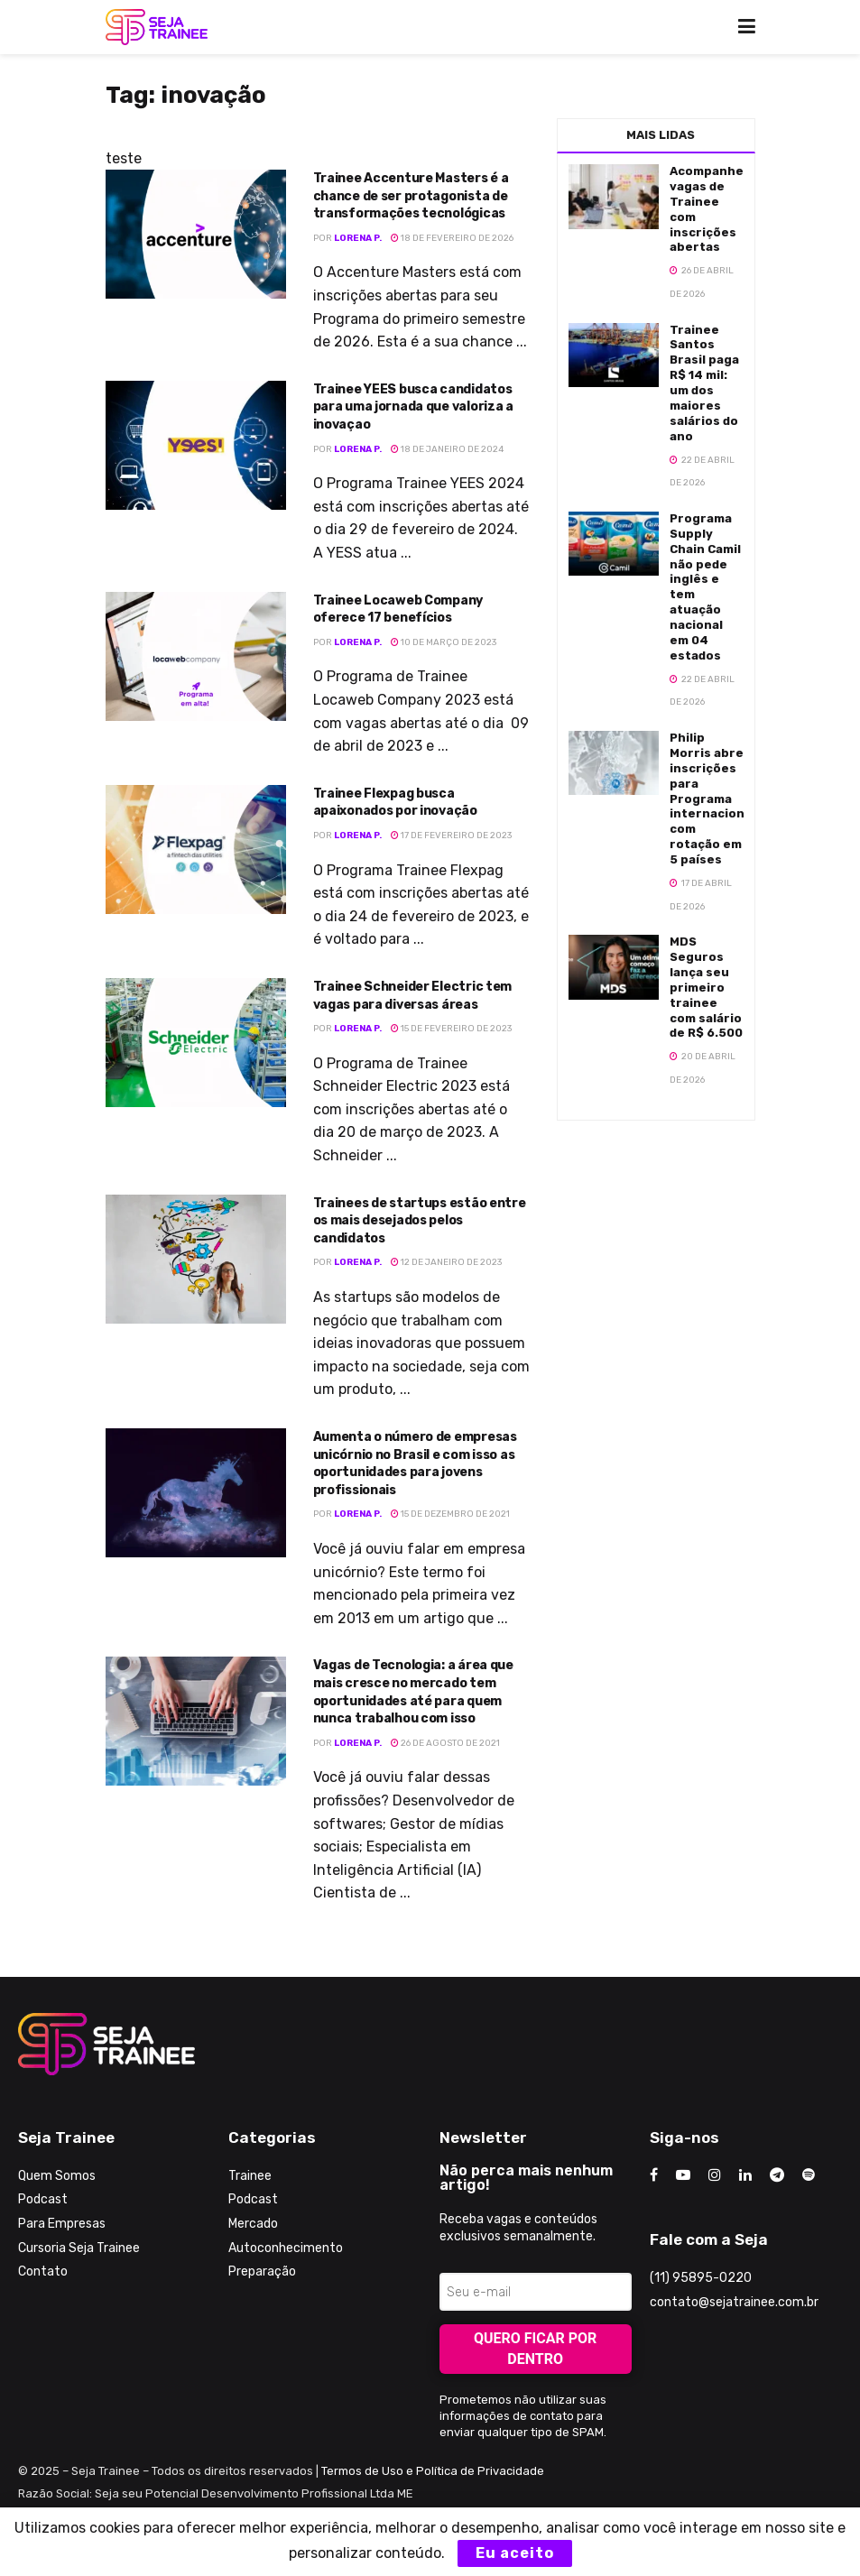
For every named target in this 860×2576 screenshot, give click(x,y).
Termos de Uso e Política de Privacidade (432, 2471)
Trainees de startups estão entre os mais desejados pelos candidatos (419, 1221)
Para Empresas (62, 2223)
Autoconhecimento (285, 2248)
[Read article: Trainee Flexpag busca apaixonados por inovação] (196, 849)
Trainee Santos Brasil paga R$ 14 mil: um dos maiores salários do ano (704, 383)
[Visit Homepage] (157, 27)
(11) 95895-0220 (701, 2277)
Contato (43, 2271)
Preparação (262, 2271)
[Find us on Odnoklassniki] (808, 2175)
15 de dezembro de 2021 (450, 1514)
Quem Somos (57, 2176)
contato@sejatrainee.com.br (734, 2302)
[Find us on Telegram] (777, 2175)
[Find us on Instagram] (714, 2175)
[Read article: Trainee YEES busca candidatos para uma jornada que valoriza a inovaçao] (196, 445)
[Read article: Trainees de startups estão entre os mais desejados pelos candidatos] (196, 1259)
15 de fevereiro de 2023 (451, 1028)
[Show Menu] (746, 27)
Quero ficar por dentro (535, 2349)
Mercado (253, 2223)
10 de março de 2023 (443, 642)
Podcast (43, 2199)
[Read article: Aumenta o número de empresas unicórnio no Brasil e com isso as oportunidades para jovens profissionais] (196, 1492)
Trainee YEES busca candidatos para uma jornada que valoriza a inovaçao (413, 407)
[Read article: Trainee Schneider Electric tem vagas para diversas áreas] (196, 1042)
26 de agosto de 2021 (445, 1743)
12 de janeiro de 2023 (446, 1262)
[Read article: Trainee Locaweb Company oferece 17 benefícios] (196, 656)
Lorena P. (358, 238)
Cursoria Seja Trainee (79, 2248)
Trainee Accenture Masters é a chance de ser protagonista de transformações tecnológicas (411, 196)
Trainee (250, 2176)
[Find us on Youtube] (683, 2175)
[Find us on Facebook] (654, 2175)
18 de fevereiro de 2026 (452, 238)
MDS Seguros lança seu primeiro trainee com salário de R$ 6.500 (706, 987)
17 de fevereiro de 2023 (451, 835)
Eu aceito (515, 2553)
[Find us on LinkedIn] (745, 2175)
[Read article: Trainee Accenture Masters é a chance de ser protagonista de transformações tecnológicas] (196, 234)
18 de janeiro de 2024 (447, 449)
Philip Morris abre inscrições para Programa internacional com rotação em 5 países (712, 798)
